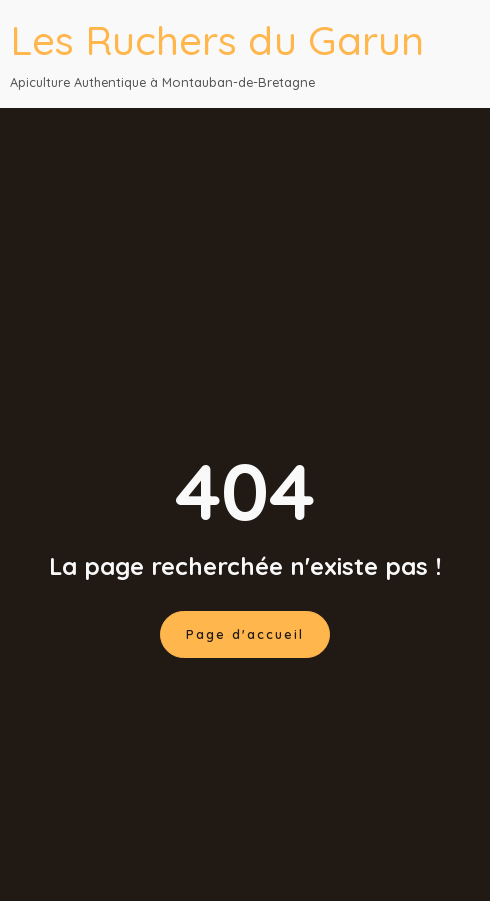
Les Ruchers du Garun (217, 40)
